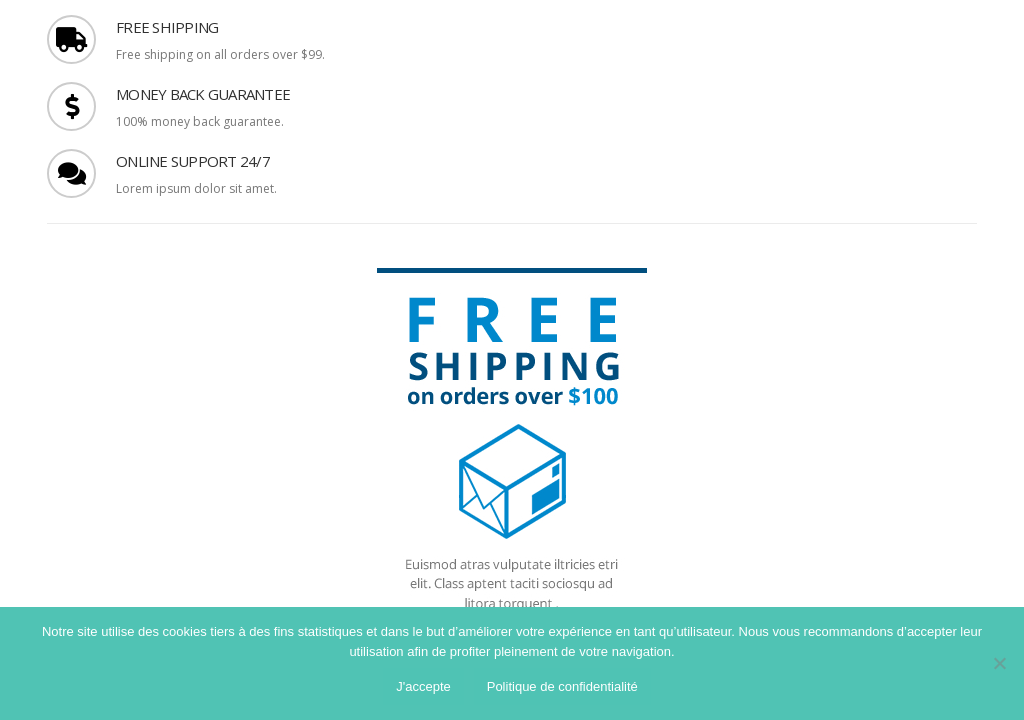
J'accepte (423, 686)
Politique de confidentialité (562, 686)
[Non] (999, 663)
